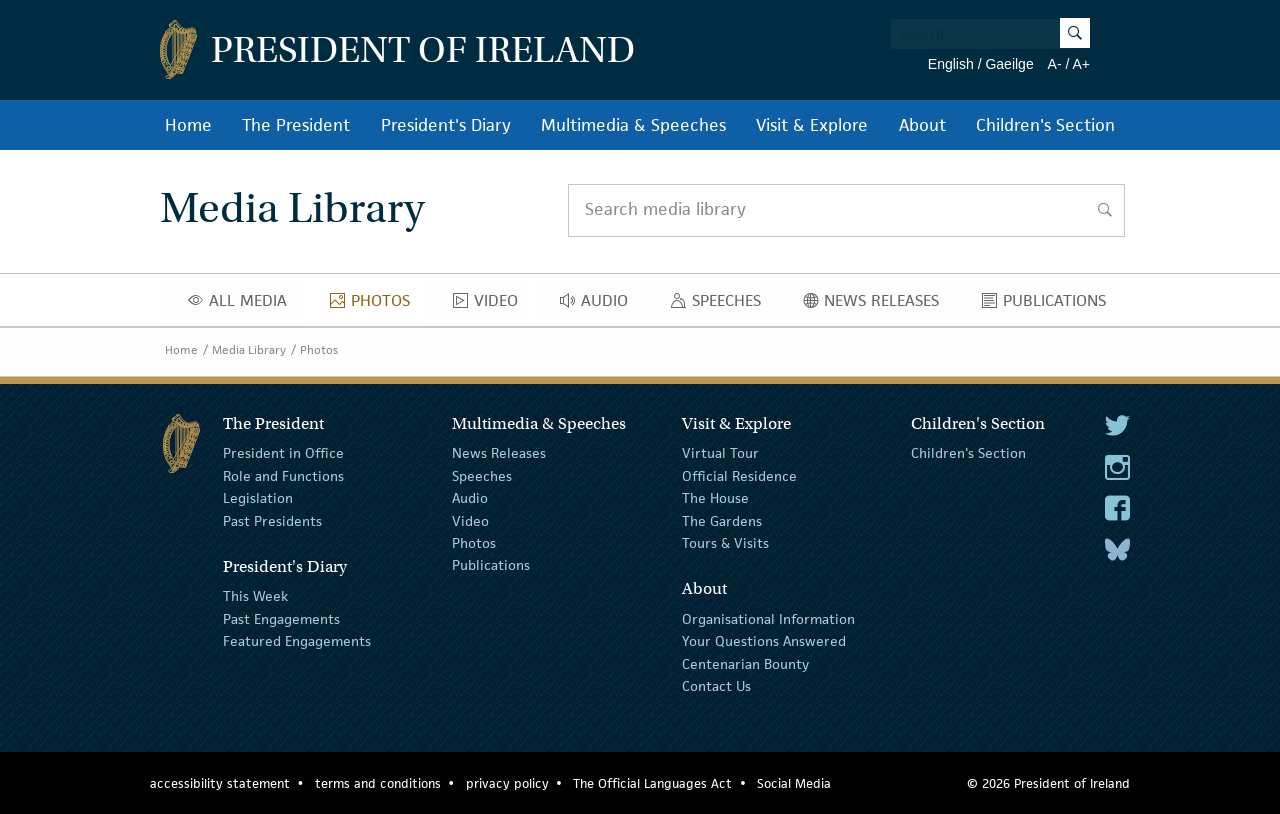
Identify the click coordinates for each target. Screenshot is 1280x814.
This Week (255, 596)
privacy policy (507, 783)
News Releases (876, 305)
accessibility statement (220, 783)
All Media (243, 305)
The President (296, 125)
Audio (599, 305)
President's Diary (446, 125)
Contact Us (716, 686)
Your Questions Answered (764, 641)
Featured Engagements (297, 641)
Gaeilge (1009, 64)
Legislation (258, 498)
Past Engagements (281, 619)
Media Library (249, 349)
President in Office (283, 453)
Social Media (794, 783)
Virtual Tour (720, 453)
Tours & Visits (725, 543)
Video (491, 305)
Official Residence (739, 476)
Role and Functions (283, 476)
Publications (1049, 305)
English (951, 64)
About (922, 125)
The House (715, 498)
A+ (1081, 64)
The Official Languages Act (652, 783)
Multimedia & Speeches (633, 125)
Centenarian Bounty (745, 663)
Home (188, 125)
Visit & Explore (812, 125)
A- (1055, 64)
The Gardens (722, 520)
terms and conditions (378, 783)
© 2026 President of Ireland (1048, 783)
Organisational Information (768, 619)
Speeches (720, 305)
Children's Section (1045, 125)
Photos (375, 305)
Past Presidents (272, 520)
